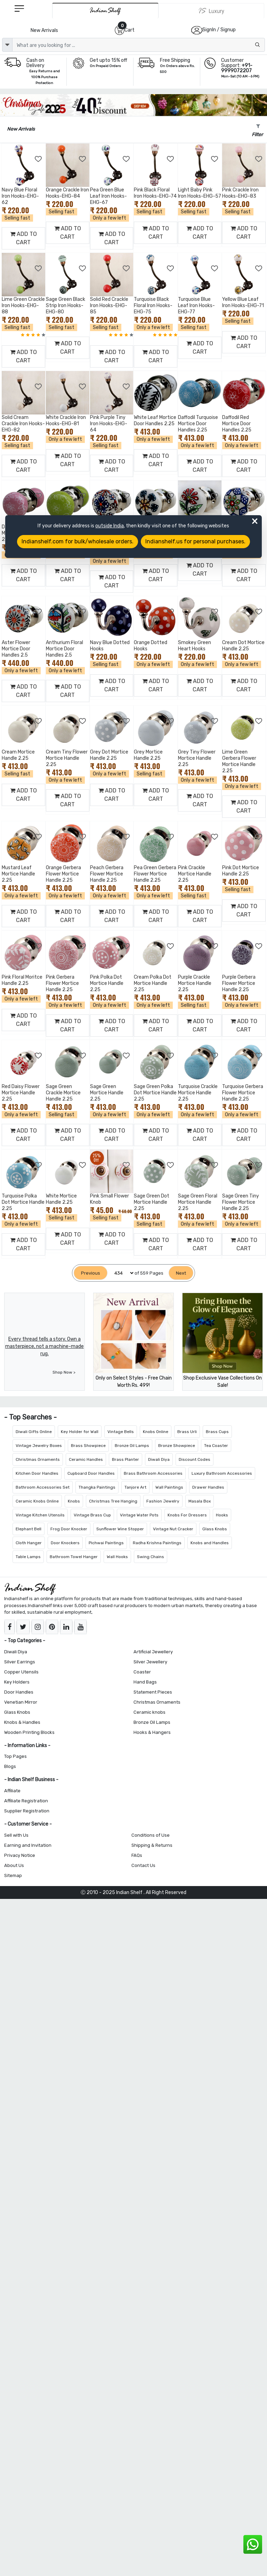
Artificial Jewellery (153, 1651)
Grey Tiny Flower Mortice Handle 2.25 (197, 758)
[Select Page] (121, 1273)
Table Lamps (28, 1556)
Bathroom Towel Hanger (74, 1556)
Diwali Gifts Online (34, 1431)
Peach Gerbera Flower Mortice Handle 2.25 (106, 874)
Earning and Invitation (27, 1845)
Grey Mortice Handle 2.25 (148, 755)
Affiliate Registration (26, 1800)
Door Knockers (65, 1542)
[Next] (181, 1273)
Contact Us (143, 1865)
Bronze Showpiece (176, 1445)
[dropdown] (7, 45)
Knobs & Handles (22, 1722)
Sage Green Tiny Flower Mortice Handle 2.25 (240, 1202)
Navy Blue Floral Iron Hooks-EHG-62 (20, 196)
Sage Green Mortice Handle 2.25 (106, 1093)
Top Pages (15, 1756)
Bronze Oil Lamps (132, 1445)
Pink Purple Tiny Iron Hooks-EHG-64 (108, 423)
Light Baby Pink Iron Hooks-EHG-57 (199, 193)
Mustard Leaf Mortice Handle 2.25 (18, 874)
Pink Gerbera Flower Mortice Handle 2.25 (62, 983)
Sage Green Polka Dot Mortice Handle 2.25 (155, 1093)
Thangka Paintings (97, 1487)
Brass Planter (125, 1459)
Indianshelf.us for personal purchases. (195, 541)
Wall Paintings (169, 1487)
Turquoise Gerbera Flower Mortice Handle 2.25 (242, 1093)
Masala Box (199, 1501)
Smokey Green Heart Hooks (194, 646)
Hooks (222, 1515)
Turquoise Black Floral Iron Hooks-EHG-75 (153, 305)
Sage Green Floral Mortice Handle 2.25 (197, 1202)
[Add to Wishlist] (38, 159)
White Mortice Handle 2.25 (61, 1199)
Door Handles (18, 1692)
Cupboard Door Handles (91, 1473)
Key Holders (17, 1682)
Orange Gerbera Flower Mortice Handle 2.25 (63, 874)
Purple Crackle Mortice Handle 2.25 (194, 983)
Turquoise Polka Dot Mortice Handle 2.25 (23, 1202)
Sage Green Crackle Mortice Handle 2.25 (63, 1093)
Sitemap (13, 1875)
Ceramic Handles (86, 1459)
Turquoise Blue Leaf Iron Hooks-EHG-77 (196, 305)
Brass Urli (187, 1431)
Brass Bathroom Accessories (153, 1473)
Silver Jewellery (150, 1661)
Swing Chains (150, 1556)
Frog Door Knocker (68, 1528)
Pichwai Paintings (106, 1542)
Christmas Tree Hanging (113, 1501)
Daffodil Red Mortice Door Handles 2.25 (236, 423)
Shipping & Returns (151, 1845)
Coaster (142, 1671)
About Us (14, 1865)
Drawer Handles (208, 1487)
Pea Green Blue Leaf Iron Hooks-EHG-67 (108, 196)
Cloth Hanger (29, 1542)
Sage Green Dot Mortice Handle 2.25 (151, 1202)
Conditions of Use (150, 1835)
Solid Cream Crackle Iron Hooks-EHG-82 (23, 423)
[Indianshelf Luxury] (211, 10)
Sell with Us (16, 1835)
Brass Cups (217, 1431)
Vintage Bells (120, 1431)
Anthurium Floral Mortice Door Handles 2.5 (64, 649)
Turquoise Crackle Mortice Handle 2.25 (198, 1093)
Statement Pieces (153, 1692)
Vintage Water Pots (139, 1515)
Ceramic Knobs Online (37, 1501)
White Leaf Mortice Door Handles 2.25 (155, 420)
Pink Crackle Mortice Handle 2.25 (194, 874)
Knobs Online (155, 1431)
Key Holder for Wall (79, 1431)
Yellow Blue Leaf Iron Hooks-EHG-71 (243, 302)
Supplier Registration (26, 1810)
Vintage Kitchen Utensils (40, 1515)
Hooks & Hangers (152, 1732)
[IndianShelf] (105, 10)
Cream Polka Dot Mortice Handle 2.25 (152, 983)
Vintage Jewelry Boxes (39, 1445)
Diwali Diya (159, 1459)
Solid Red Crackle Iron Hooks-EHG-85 (109, 305)
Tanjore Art (135, 1487)
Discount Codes (194, 1459)
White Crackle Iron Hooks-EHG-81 (66, 420)
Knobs (74, 1501)
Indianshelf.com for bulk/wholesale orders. (78, 541)
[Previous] (90, 1273)
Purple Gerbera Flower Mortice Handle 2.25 (239, 983)
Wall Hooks (117, 1556)
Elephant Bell (28, 1528)
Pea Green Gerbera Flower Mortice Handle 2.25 (155, 874)
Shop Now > (63, 1372)
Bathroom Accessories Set (43, 1487)
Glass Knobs (214, 1528)
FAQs (136, 1855)
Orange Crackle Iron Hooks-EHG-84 (67, 193)
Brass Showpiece (88, 1445)
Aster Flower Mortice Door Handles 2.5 (16, 649)
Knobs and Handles (210, 1542)
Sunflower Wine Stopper (120, 1528)
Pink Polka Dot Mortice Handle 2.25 (106, 983)
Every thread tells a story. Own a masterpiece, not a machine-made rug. (44, 1346)
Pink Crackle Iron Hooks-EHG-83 (240, 193)
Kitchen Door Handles (37, 1473)
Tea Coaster (216, 1445)
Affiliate (12, 1790)
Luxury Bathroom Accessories (222, 1473)
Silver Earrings (19, 1661)
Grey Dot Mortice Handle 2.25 (109, 755)
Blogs (10, 1766)
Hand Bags (145, 1682)
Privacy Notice (19, 1855)
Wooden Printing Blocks (29, 1732)
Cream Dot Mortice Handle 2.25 (243, 646)
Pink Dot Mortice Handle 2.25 (240, 871)
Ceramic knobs (149, 1712)
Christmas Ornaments (38, 1459)
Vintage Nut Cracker (173, 1528)
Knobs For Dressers (187, 1515)
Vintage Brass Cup (92, 1515)
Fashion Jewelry (162, 1501)
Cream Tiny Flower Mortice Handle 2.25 (67, 758)
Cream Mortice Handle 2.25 (18, 755)
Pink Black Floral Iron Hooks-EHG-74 (155, 193)
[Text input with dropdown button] (138, 45)
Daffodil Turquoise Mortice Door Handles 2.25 (198, 423)
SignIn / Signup (219, 30)
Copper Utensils (21, 1671)
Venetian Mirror (20, 1702)
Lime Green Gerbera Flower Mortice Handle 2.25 (239, 761)
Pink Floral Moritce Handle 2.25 (22, 980)
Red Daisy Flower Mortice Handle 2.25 (21, 1093)
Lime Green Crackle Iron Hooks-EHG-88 (23, 305)
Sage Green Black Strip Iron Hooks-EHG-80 (65, 305)
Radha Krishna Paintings (157, 1542)
